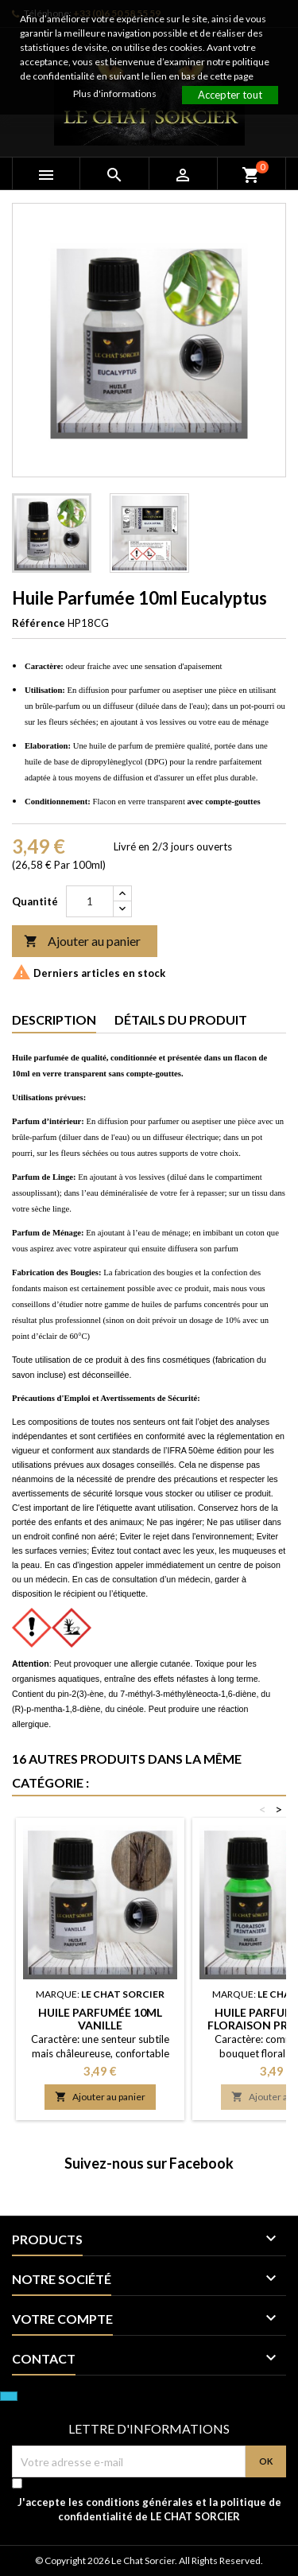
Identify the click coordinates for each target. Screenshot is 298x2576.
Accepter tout (230, 94)
